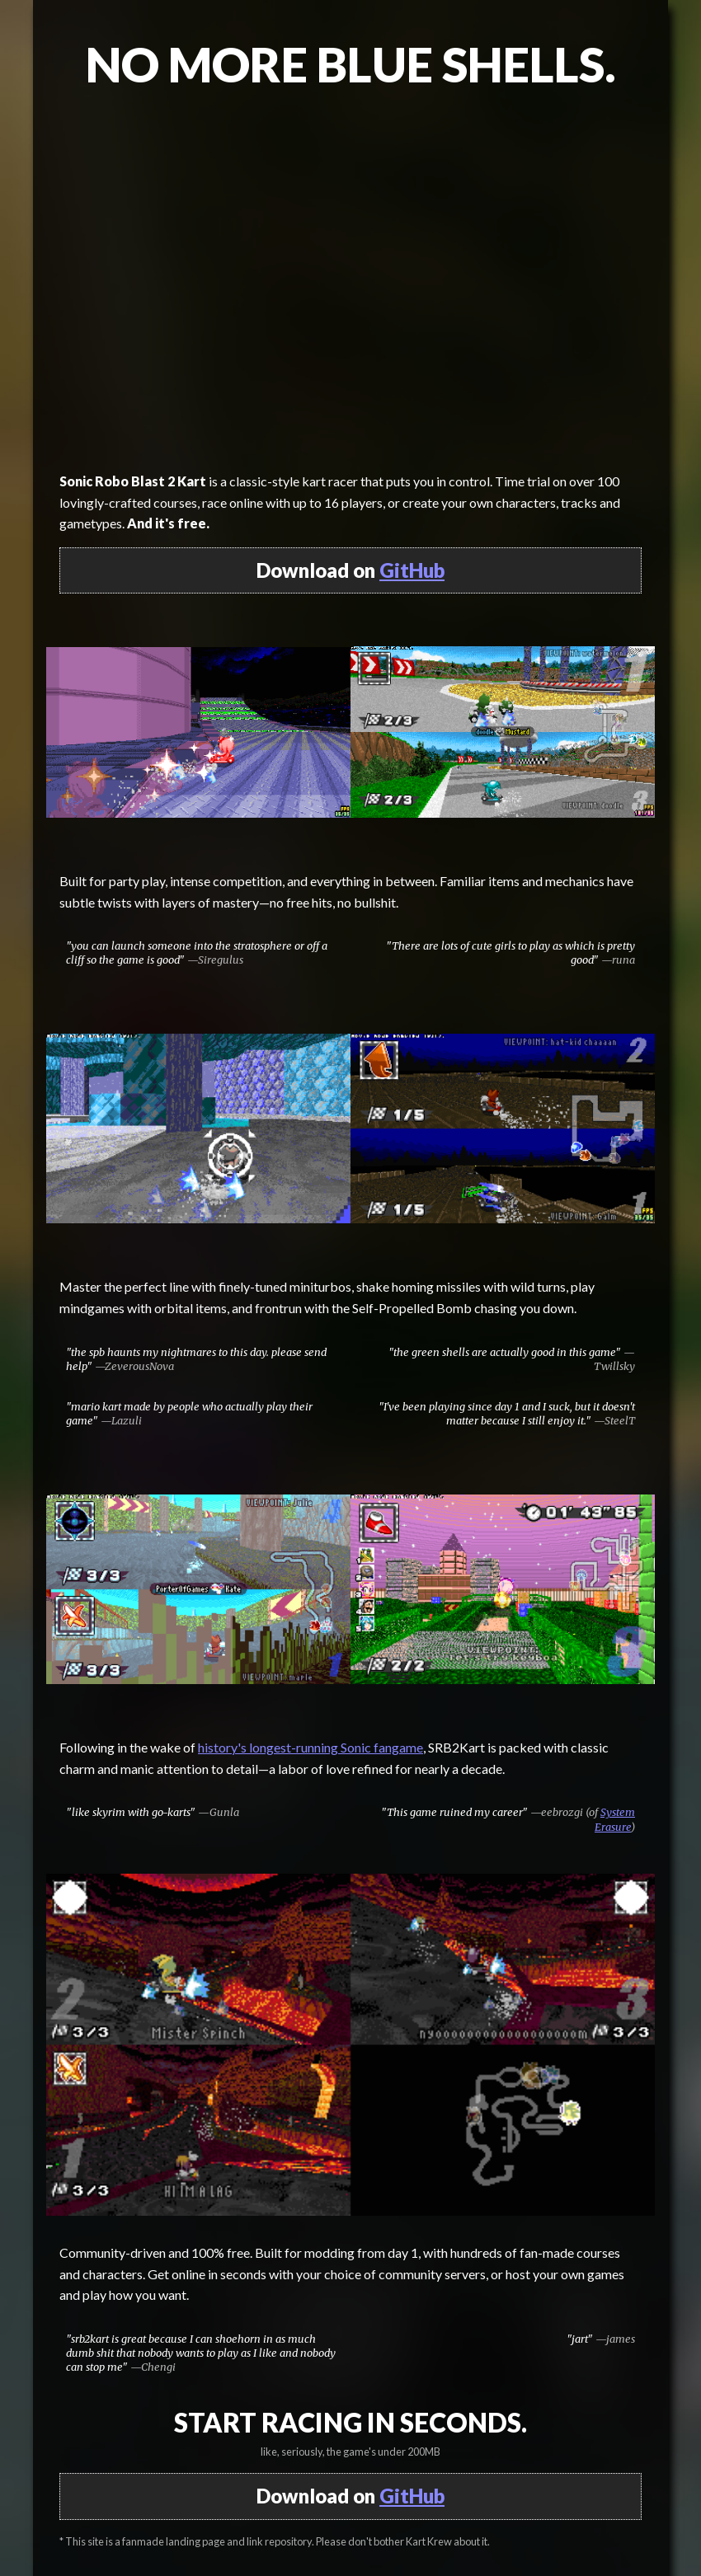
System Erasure (615, 1818)
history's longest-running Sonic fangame (310, 1747)
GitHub (412, 570)
